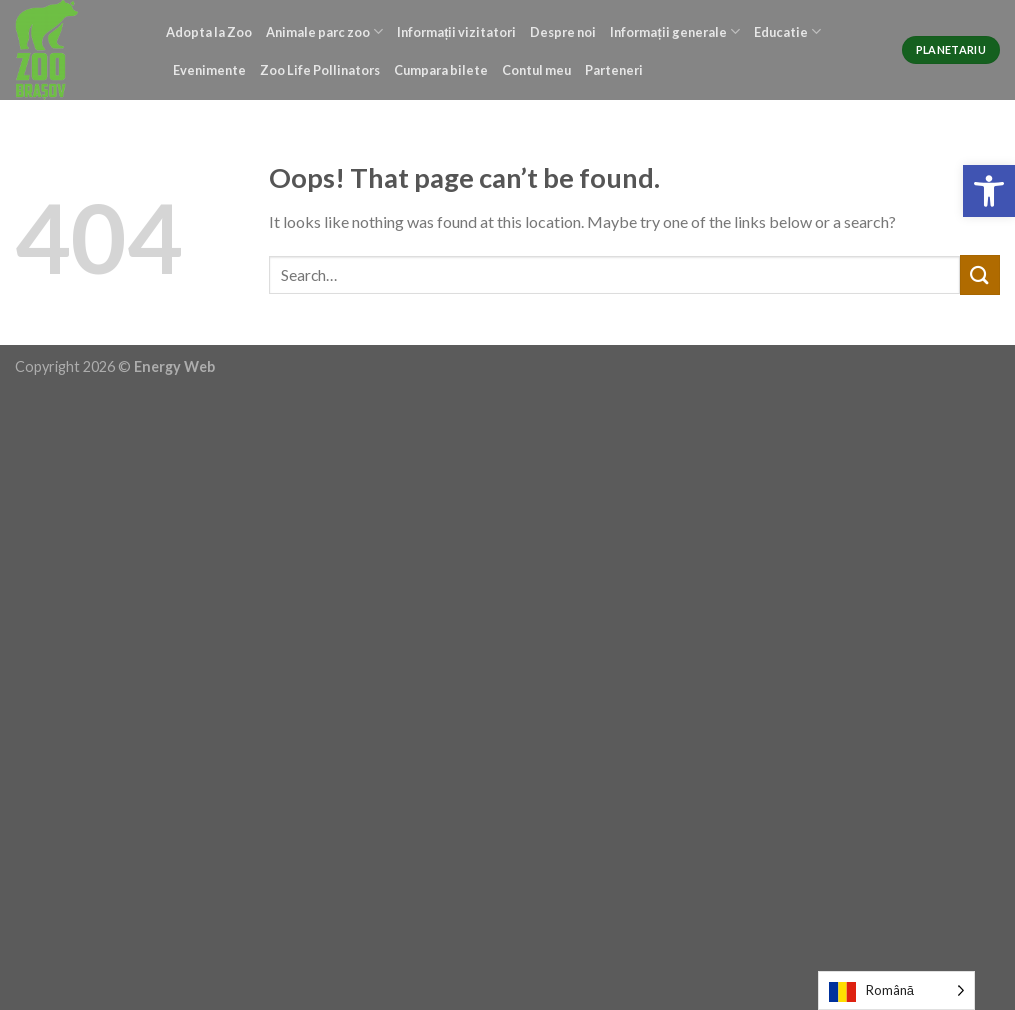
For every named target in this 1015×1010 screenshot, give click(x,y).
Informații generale (674, 31)
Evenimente (209, 70)
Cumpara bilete (441, 70)
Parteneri (614, 70)
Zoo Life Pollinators (320, 70)
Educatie (787, 31)
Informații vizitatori (456, 32)
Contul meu (536, 70)
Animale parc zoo (324, 31)
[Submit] (980, 274)
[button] (989, 191)
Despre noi (563, 32)
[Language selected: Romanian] (896, 990)
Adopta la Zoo (209, 32)
